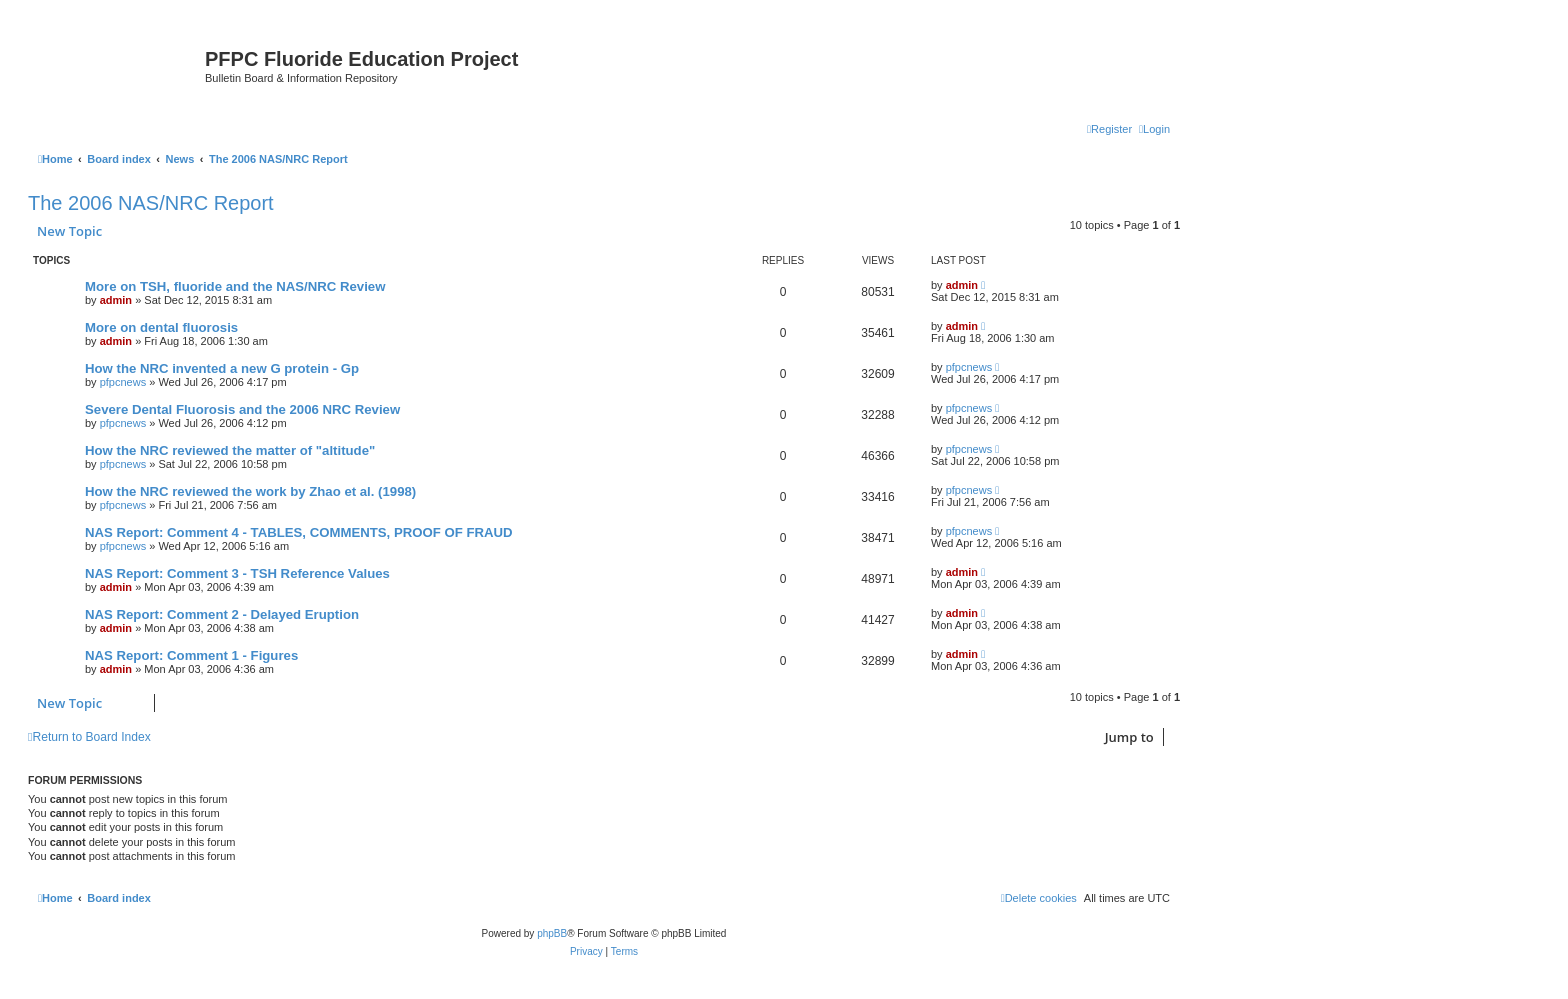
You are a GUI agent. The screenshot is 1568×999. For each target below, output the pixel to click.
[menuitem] (1154, 129)
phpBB (552, 933)
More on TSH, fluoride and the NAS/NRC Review (235, 286)
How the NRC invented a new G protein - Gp (222, 368)
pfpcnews (123, 382)
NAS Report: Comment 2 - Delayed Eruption (222, 614)
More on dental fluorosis (161, 327)
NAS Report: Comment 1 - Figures (191, 655)
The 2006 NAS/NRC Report (151, 203)
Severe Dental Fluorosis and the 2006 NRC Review (242, 409)
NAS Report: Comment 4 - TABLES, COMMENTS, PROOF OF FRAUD (299, 532)
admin (116, 300)
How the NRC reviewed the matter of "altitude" (230, 450)
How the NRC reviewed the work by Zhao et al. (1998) (250, 491)
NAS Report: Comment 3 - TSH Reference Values (237, 573)
